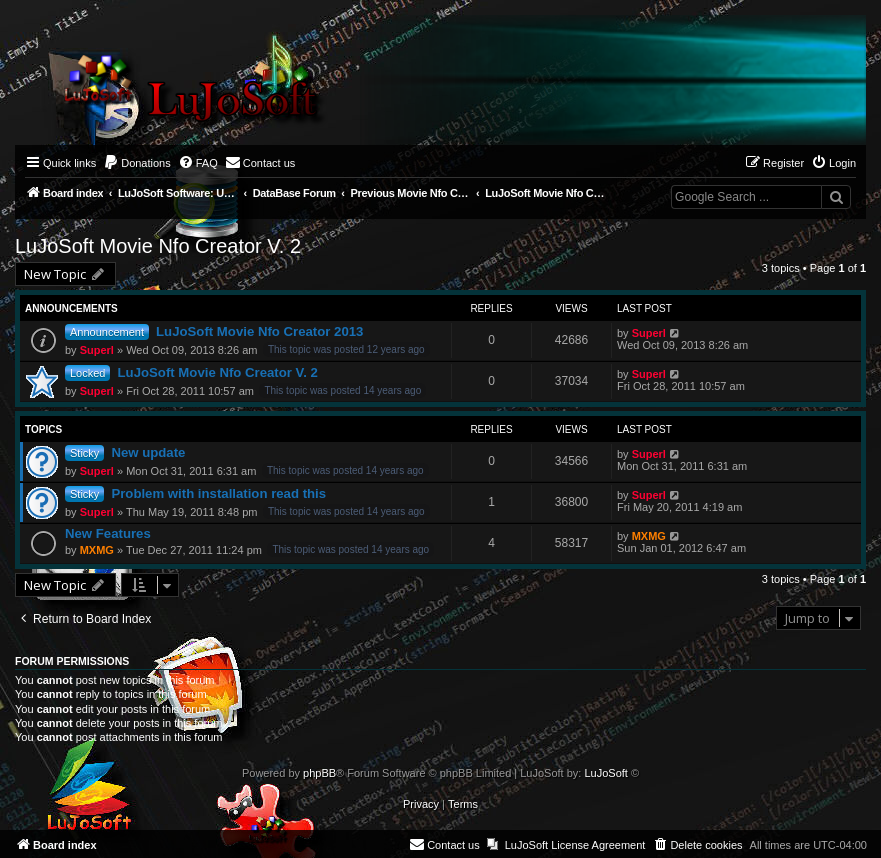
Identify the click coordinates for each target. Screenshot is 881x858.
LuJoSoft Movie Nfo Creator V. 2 (158, 246)
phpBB (319, 773)
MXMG (97, 550)
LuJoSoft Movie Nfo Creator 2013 (259, 331)
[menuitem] (137, 163)
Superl (97, 350)
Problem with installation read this (218, 493)
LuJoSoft (605, 773)
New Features (108, 533)
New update (148, 452)
